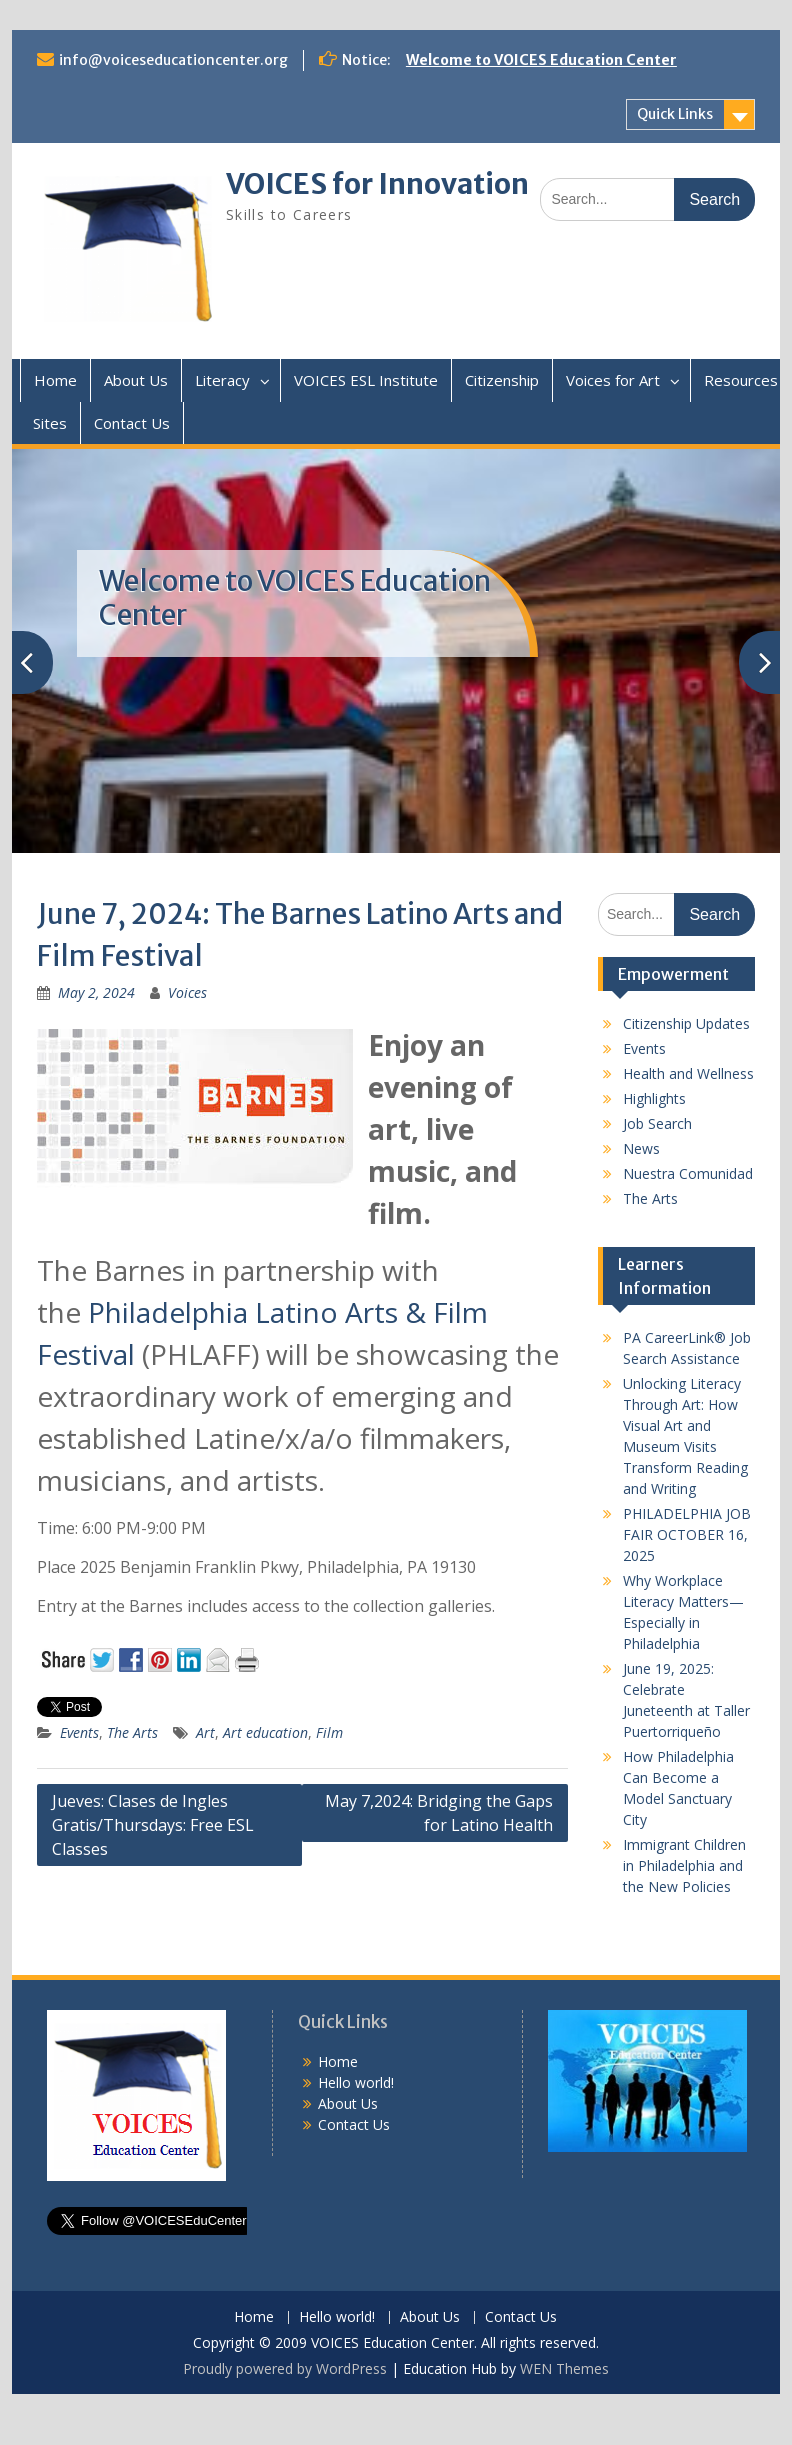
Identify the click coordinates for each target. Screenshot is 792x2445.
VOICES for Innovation (377, 184)
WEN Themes (564, 2368)
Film (329, 1732)
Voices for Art (613, 380)
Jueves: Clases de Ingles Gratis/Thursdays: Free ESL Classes (153, 1825)
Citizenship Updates (686, 1023)
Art (205, 1732)
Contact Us (132, 423)
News (641, 1148)
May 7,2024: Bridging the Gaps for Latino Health (439, 1813)
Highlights (654, 1098)
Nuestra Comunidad (688, 1173)
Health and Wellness (688, 1073)
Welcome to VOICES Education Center (541, 60)
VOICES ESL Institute (366, 380)
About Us (136, 380)
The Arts (132, 1732)
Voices (187, 992)
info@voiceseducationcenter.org (173, 60)
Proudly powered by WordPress (285, 2368)
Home (55, 380)
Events (79, 1732)
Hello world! (356, 2082)
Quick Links (675, 114)
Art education (265, 1732)
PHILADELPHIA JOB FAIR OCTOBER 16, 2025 (687, 1534)
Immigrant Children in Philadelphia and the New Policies (684, 1865)
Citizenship (502, 380)
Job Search (657, 1123)
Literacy (222, 380)
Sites (50, 423)
